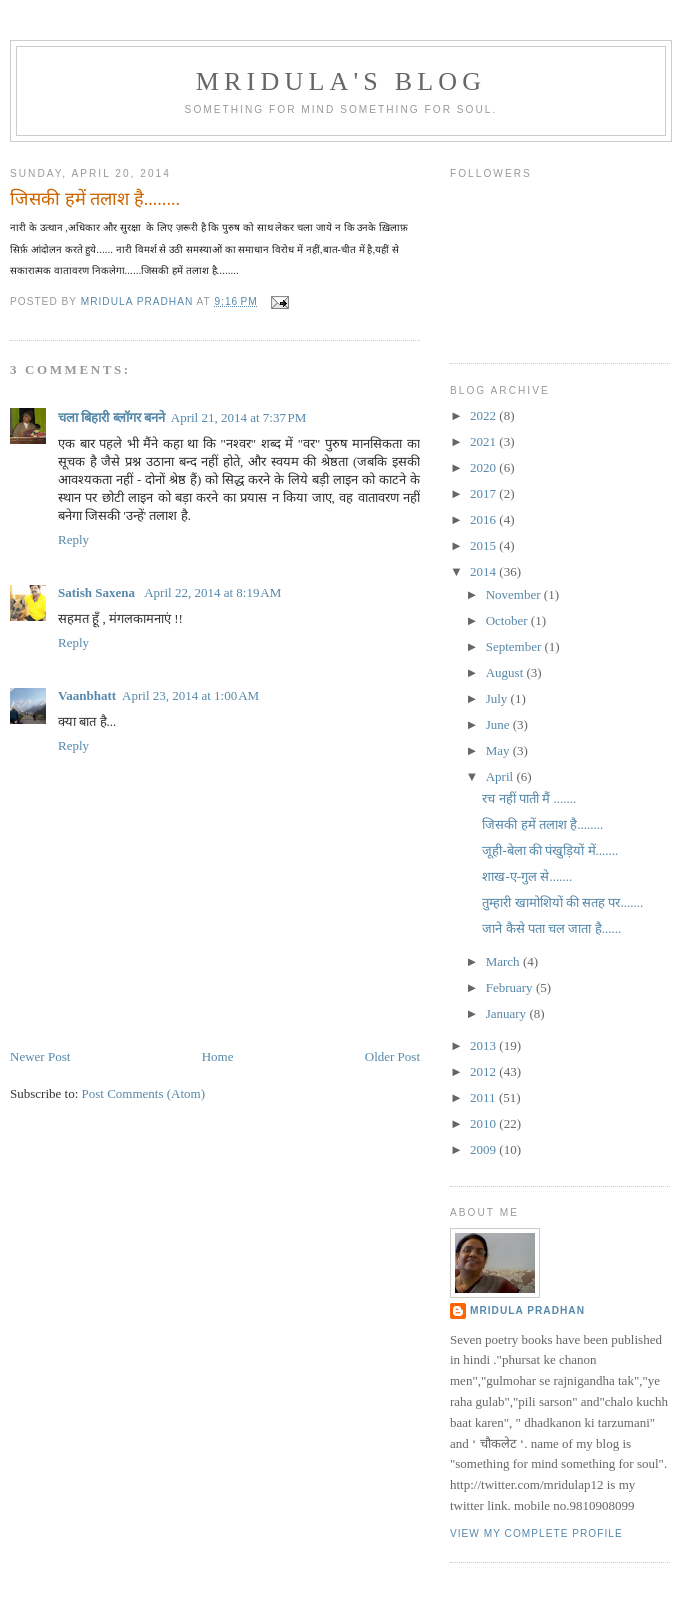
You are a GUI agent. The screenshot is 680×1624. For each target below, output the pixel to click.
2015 (484, 545)
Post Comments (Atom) (144, 1093)
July (498, 698)
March (504, 961)
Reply (73, 539)
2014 (484, 571)
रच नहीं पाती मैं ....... (529, 798)
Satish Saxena (98, 592)
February (511, 987)
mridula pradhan (527, 1310)
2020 (484, 467)
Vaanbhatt (87, 695)
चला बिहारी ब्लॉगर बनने (111, 417)
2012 (484, 1071)
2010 (484, 1123)
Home (218, 1056)
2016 (484, 519)
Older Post (392, 1056)
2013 (484, 1045)
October (508, 620)
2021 (484, 441)
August (506, 672)
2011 (484, 1097)
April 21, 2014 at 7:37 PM (239, 417)
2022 (484, 415)
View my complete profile (536, 1533)
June (499, 724)
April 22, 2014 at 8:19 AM (212, 592)
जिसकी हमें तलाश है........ (542, 824)
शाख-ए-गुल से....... (527, 876)
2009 (484, 1149)
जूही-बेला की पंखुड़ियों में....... (550, 850)
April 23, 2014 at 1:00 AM (190, 695)
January (508, 1013)
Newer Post (40, 1056)
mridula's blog (341, 81)
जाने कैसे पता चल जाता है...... (551, 928)
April (501, 776)
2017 (484, 493)
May (499, 750)
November (515, 594)
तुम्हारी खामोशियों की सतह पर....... (562, 902)
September (515, 646)
